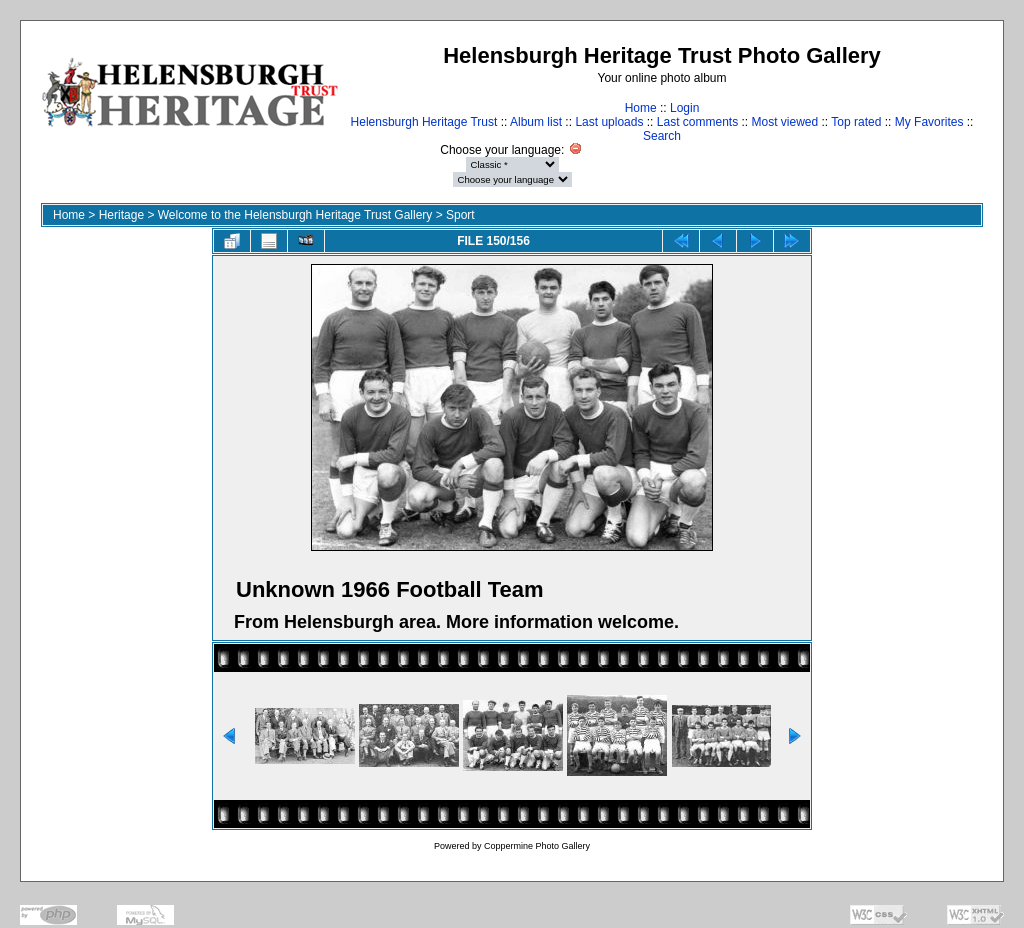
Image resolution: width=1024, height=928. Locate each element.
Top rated (856, 122)
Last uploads (609, 122)
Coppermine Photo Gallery (537, 846)
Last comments (697, 122)
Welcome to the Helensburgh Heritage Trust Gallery (295, 215)
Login (684, 108)
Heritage (121, 215)
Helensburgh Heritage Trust (424, 122)
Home (641, 108)
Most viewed (785, 122)
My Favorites (929, 122)
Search (662, 136)
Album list (536, 122)
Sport (460, 215)
